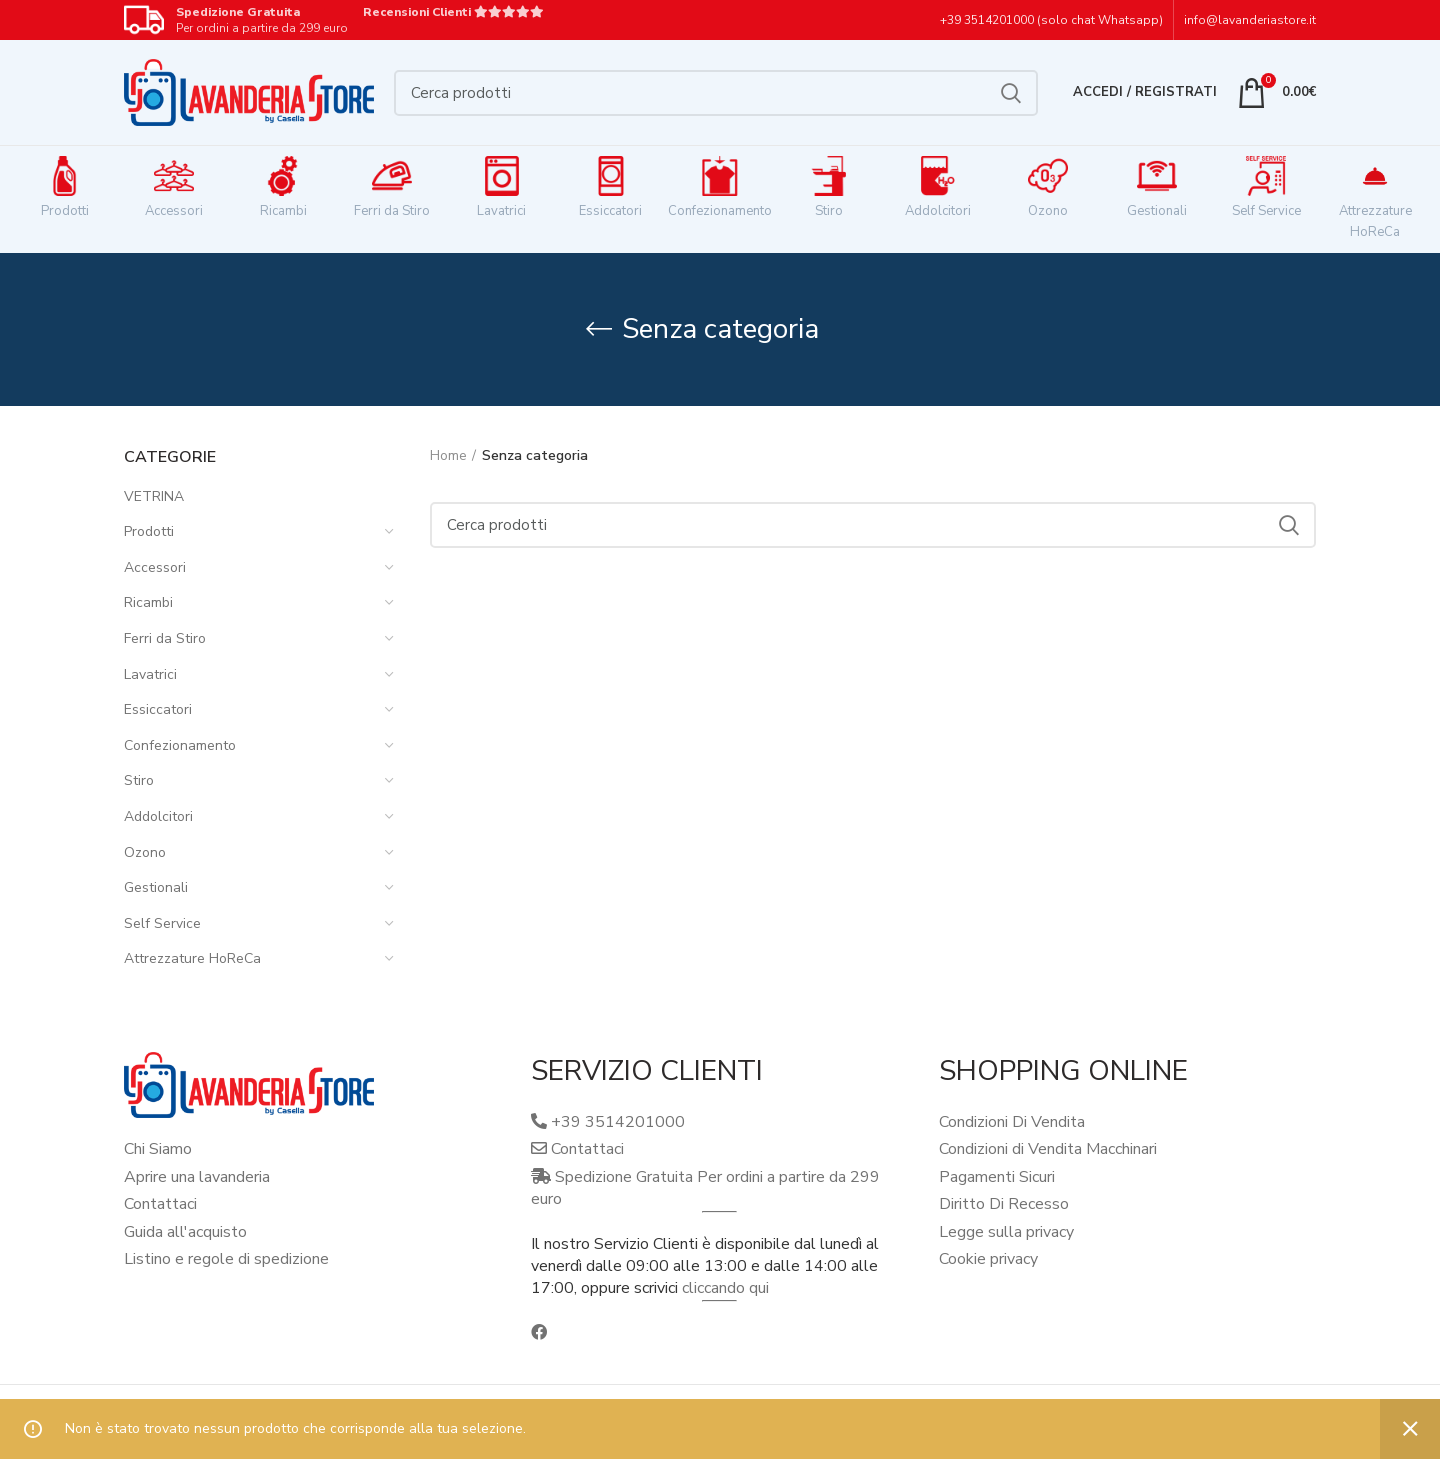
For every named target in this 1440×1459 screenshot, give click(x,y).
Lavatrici (150, 674)
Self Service (162, 923)
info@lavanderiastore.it (1250, 20)
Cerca (1011, 93)
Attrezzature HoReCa (192, 958)
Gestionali (156, 887)
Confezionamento (180, 745)
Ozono (145, 852)
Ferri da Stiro (165, 638)
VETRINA (154, 496)
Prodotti (149, 531)
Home (448, 455)
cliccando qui (725, 1288)
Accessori (155, 567)
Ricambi (148, 602)
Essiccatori (158, 709)
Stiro (139, 780)
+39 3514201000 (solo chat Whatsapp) (1051, 20)
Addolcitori (158, 816)
